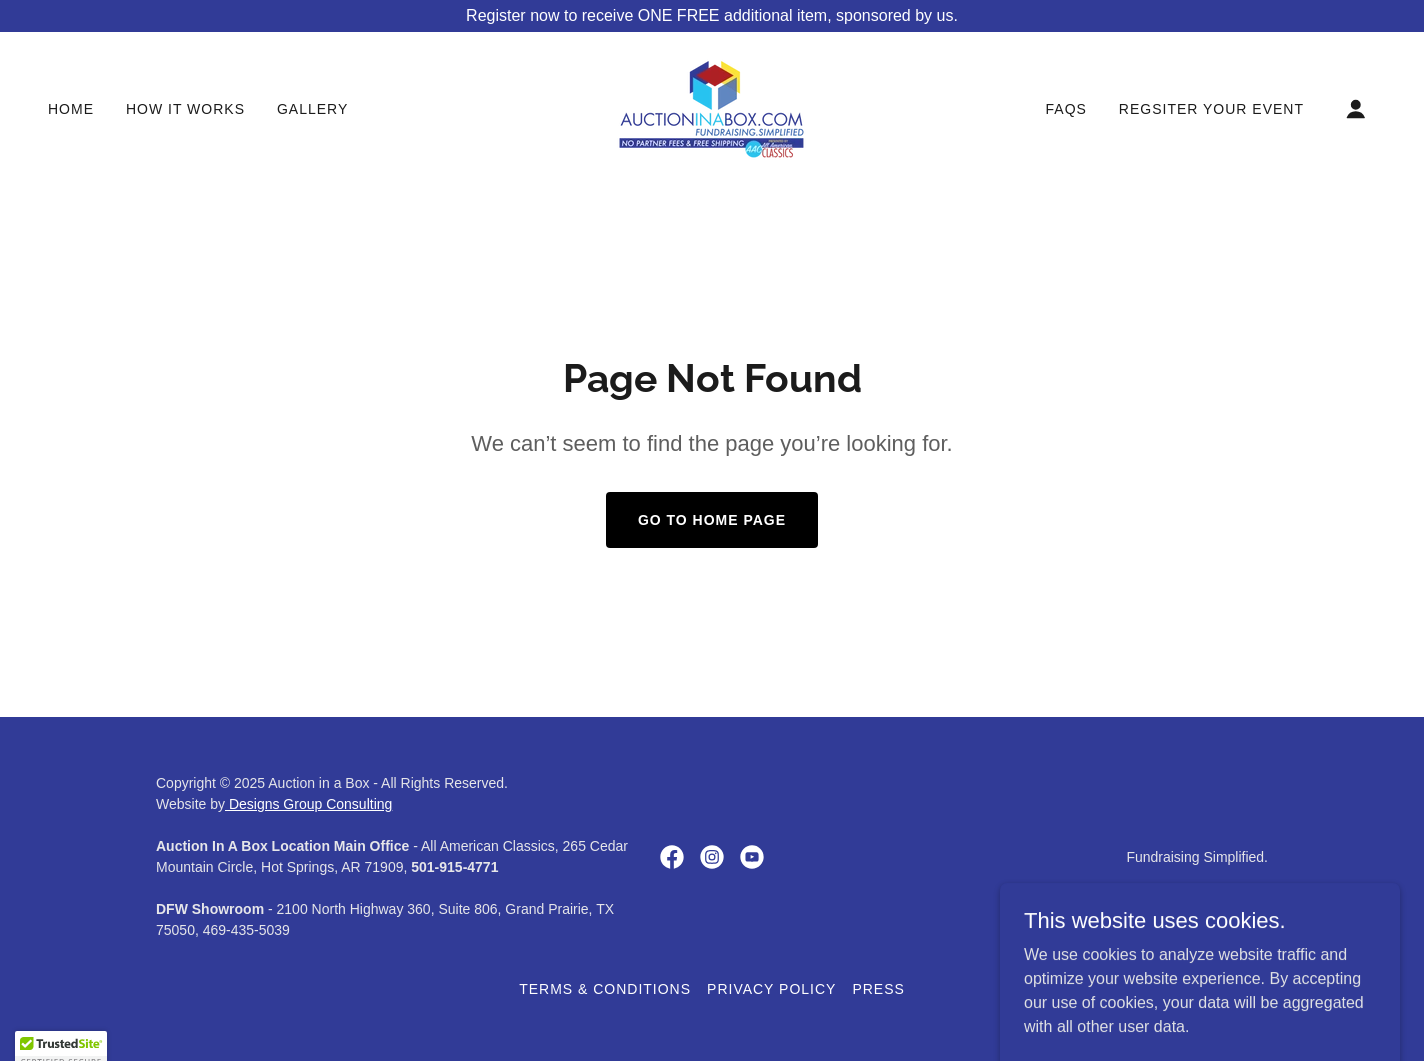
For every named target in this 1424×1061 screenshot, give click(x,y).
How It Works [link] (185, 109)
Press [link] (878, 989)
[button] (1356, 109)
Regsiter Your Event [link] (1211, 109)
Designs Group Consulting (308, 804)
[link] (711, 107)
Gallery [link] (312, 109)
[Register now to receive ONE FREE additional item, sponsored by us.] (712, 16)
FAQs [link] (1066, 109)
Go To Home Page (712, 520)
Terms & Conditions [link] (605, 989)
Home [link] (71, 109)
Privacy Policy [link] (771, 989)
